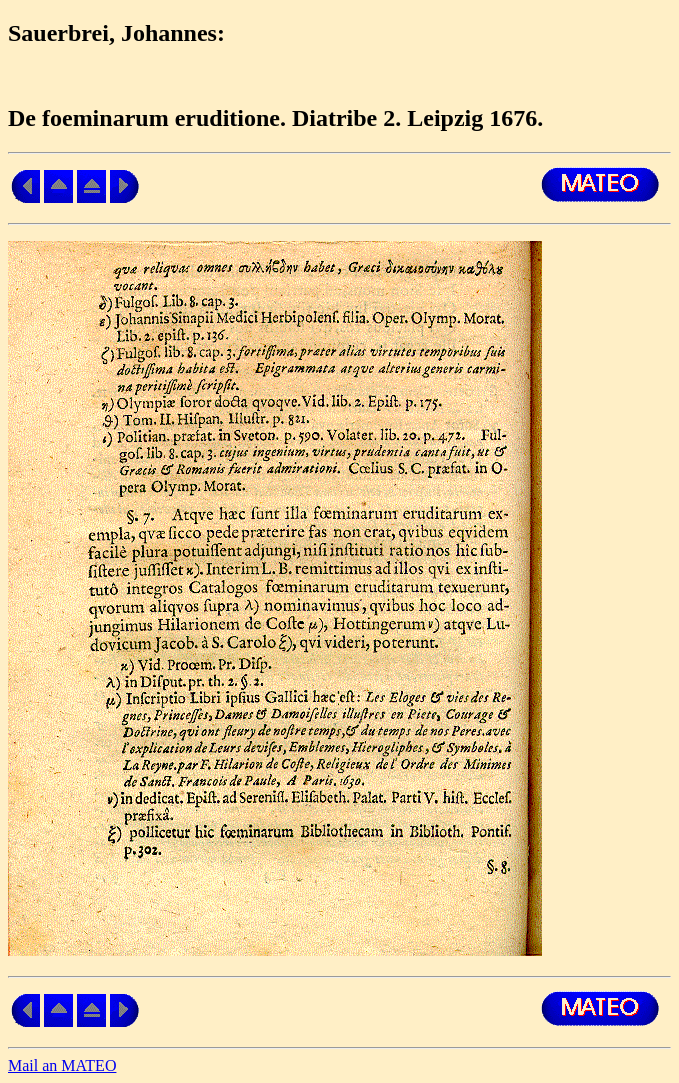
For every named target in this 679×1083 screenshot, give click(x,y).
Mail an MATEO (62, 1065)
